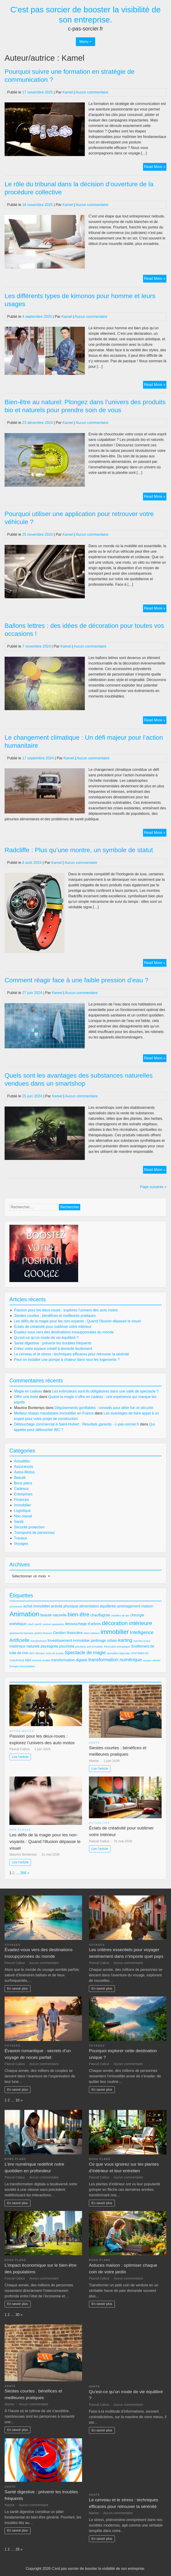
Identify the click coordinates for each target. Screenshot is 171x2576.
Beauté (20, 1478)
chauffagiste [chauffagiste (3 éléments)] (100, 1615)
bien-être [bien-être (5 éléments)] (78, 1614)
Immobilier (22, 1505)
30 (17, 2315)
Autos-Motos (24, 1472)
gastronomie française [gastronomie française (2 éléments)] (21, 1633)
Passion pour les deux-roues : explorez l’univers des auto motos (66, 1310)
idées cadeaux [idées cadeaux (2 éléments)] (91, 1633)
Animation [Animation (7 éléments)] (24, 1614)
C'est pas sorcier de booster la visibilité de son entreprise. (98, 2569)
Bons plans (23, 1483)
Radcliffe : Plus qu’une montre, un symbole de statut (79, 850)
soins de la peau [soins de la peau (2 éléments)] (55, 1653)
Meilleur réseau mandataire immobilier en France (54, 1413)
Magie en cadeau (28, 1391)
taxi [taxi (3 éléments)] (28, 1660)
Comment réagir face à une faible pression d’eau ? (76, 980)
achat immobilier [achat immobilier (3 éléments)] (36, 1606)
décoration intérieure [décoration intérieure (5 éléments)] (127, 1623)
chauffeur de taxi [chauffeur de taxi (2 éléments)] (120, 1615)
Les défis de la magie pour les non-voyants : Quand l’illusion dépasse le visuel (77, 1321)
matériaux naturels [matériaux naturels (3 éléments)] (24, 1646)
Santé (19, 1522)
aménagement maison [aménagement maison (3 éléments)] (135, 1606)
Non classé (23, 1516)
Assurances (23, 1467)
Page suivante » (153, 1187)
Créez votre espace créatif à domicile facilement (53, 1349)
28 (17, 2549)
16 (17, 2100)
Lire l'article (20, 1757)
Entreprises (23, 1494)
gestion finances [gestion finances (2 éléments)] (43, 1633)
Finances (21, 1500)
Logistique (22, 1511)
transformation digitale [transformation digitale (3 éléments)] (69, 1660)
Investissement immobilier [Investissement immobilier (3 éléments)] (69, 1640)
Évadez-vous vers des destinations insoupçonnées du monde (64, 1332)
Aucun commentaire (92, 92)
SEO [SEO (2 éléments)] (31, 1653)
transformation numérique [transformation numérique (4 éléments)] (115, 1659)
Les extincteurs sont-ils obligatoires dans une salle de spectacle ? (105, 1391)
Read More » (155, 167)
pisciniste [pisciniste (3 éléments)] (66, 1646)
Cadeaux (21, 1489)
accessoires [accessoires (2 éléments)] (15, 1606)
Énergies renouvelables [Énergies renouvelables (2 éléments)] (22, 1666)
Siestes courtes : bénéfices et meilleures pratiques (55, 1316)
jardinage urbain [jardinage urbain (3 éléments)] (104, 1640)
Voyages (21, 1544)
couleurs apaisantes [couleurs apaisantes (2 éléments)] (53, 1624)
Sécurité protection (29, 1527)
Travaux (20, 1538)
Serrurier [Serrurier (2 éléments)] (40, 1653)
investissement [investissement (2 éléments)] (38, 1641)
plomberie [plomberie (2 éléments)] (80, 1646)
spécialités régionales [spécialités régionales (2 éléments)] (118, 1653)
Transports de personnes (34, 1533)
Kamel (68, 92)
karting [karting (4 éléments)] (125, 1640)
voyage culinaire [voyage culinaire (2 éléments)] (151, 1660)
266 (23, 1873)
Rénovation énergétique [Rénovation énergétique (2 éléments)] (117, 1646)
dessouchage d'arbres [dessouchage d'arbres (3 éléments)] (83, 1624)
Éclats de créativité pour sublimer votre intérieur (52, 1327)
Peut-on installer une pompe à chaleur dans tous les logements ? (67, 1360)
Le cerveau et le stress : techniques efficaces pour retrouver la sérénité (71, 1354)
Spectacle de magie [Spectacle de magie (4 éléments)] (85, 1652)
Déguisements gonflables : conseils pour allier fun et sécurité (104, 1408)
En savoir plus (17, 1988)
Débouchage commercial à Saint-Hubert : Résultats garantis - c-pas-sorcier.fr (76, 1424)
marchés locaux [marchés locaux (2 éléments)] (141, 1641)
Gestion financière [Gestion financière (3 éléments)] (68, 1633)
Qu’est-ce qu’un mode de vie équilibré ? (46, 1338)
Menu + (85, 42)
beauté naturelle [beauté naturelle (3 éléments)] (53, 1615)
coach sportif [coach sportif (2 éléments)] (34, 1624)
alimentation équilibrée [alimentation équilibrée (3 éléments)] (97, 1606)
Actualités (22, 1461)
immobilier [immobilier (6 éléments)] (114, 1631)
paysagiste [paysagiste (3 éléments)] (49, 1646)
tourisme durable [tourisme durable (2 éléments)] (41, 1660)
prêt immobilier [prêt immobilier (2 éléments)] (95, 1646)
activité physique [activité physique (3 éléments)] (64, 1606)
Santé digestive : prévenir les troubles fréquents (52, 1343)
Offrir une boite (26, 1397)
